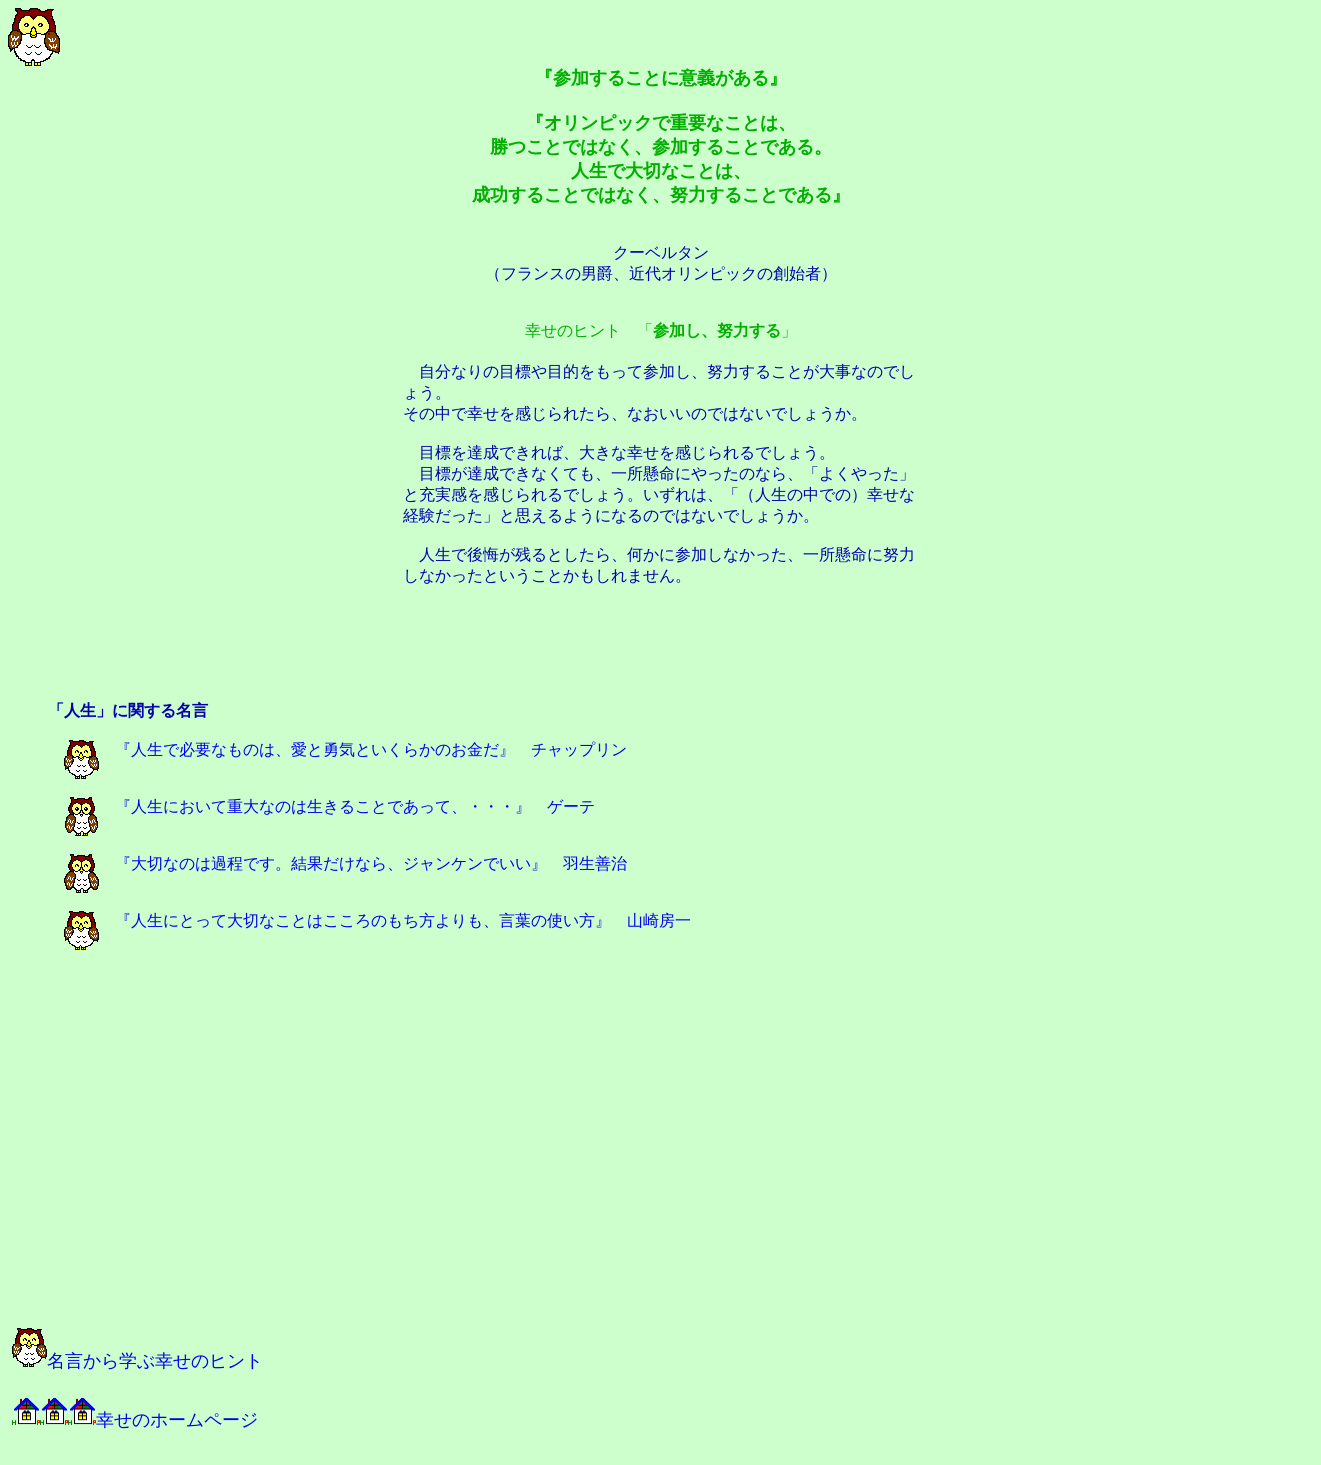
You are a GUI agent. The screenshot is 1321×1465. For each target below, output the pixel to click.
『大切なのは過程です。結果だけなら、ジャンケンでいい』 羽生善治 (345, 863)
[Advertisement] (661, 655)
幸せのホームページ (135, 1420)
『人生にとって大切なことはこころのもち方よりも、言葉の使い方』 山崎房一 (377, 920)
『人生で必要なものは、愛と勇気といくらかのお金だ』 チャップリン (345, 749)
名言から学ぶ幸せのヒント (137, 1361)
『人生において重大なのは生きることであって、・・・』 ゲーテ (329, 806)
